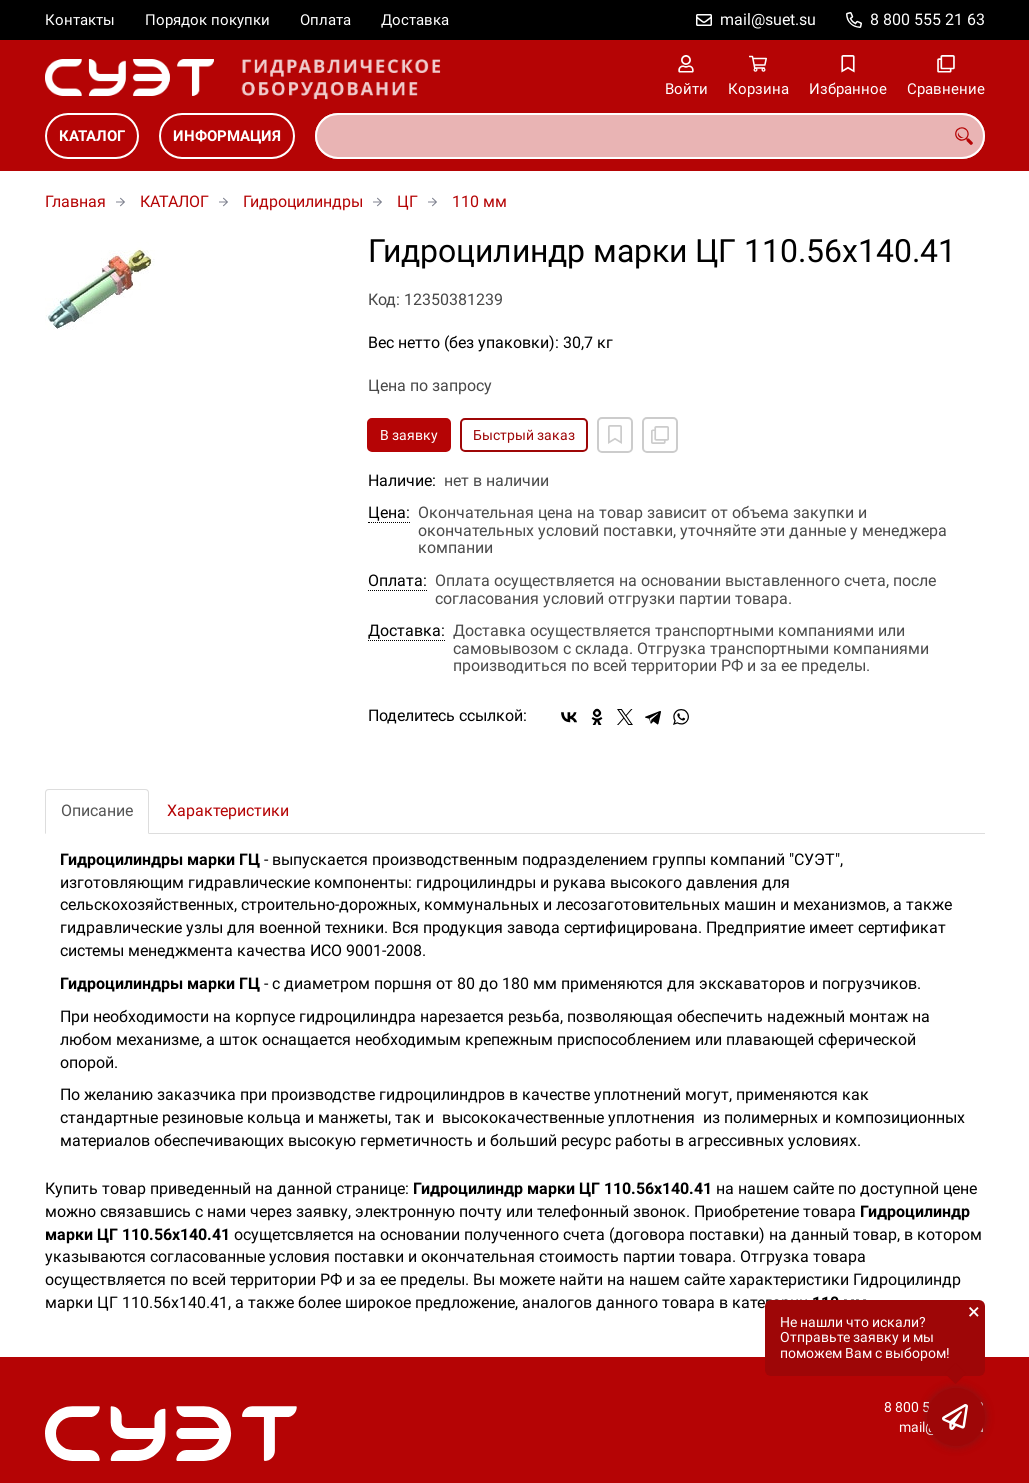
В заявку (409, 435)
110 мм (479, 201)
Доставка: (406, 631)
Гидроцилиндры (303, 201)
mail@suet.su (768, 19)
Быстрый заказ (524, 435)
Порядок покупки (207, 20)
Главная (75, 201)
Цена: (389, 513)
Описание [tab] (97, 810)
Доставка (415, 20)
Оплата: (397, 581)
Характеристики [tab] (228, 810)
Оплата (325, 20)
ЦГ (407, 201)
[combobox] (650, 136)
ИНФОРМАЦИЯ (227, 136)
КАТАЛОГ (92, 136)
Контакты (80, 20)
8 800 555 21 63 (927, 19)
